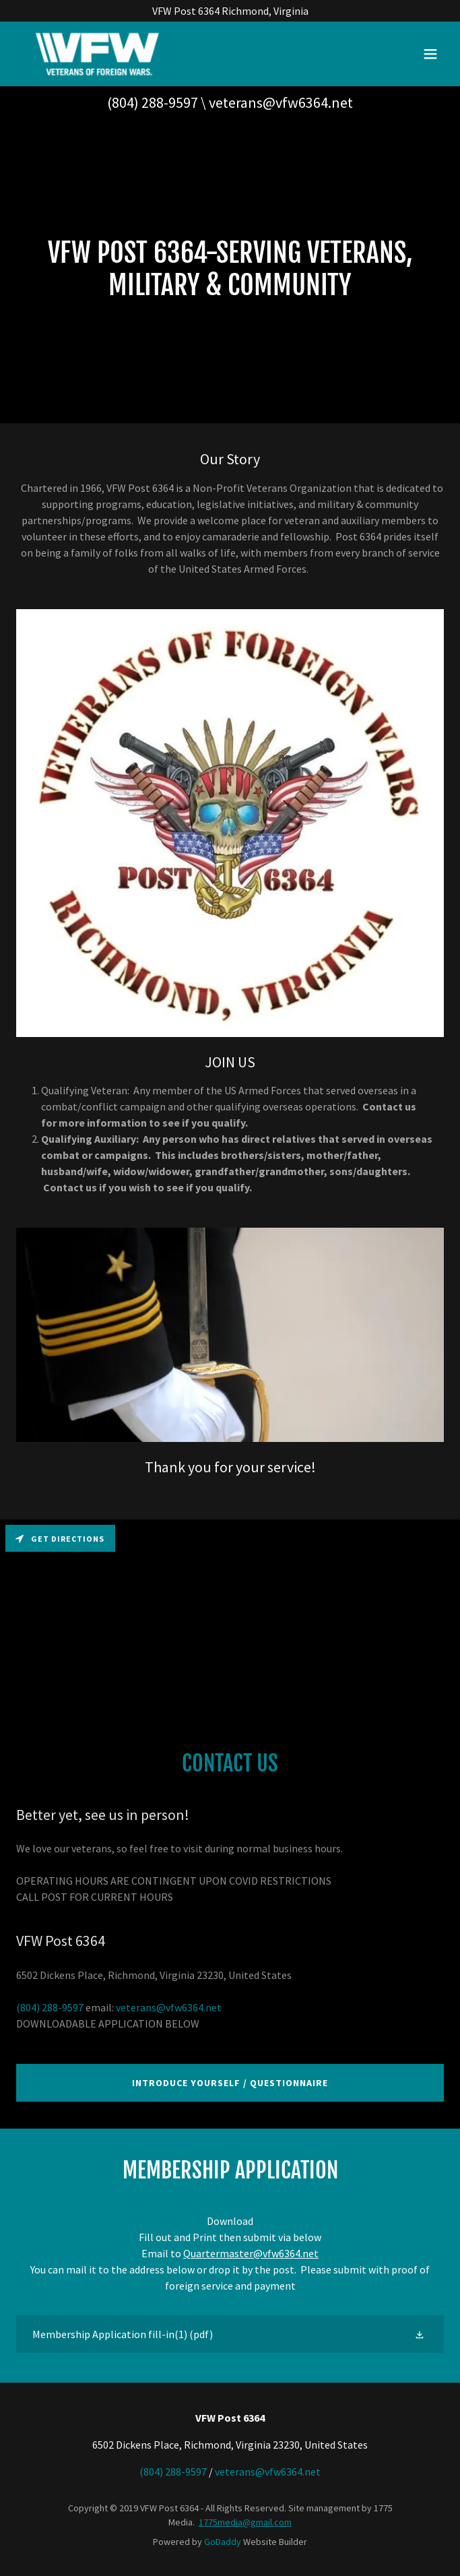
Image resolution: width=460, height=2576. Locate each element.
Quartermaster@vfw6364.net (251, 2253)
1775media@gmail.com (245, 2522)
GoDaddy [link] (222, 2542)
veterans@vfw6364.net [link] (281, 102)
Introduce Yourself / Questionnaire (230, 2083)
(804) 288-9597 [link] (152, 102)
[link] (97, 54)
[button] (430, 53)
